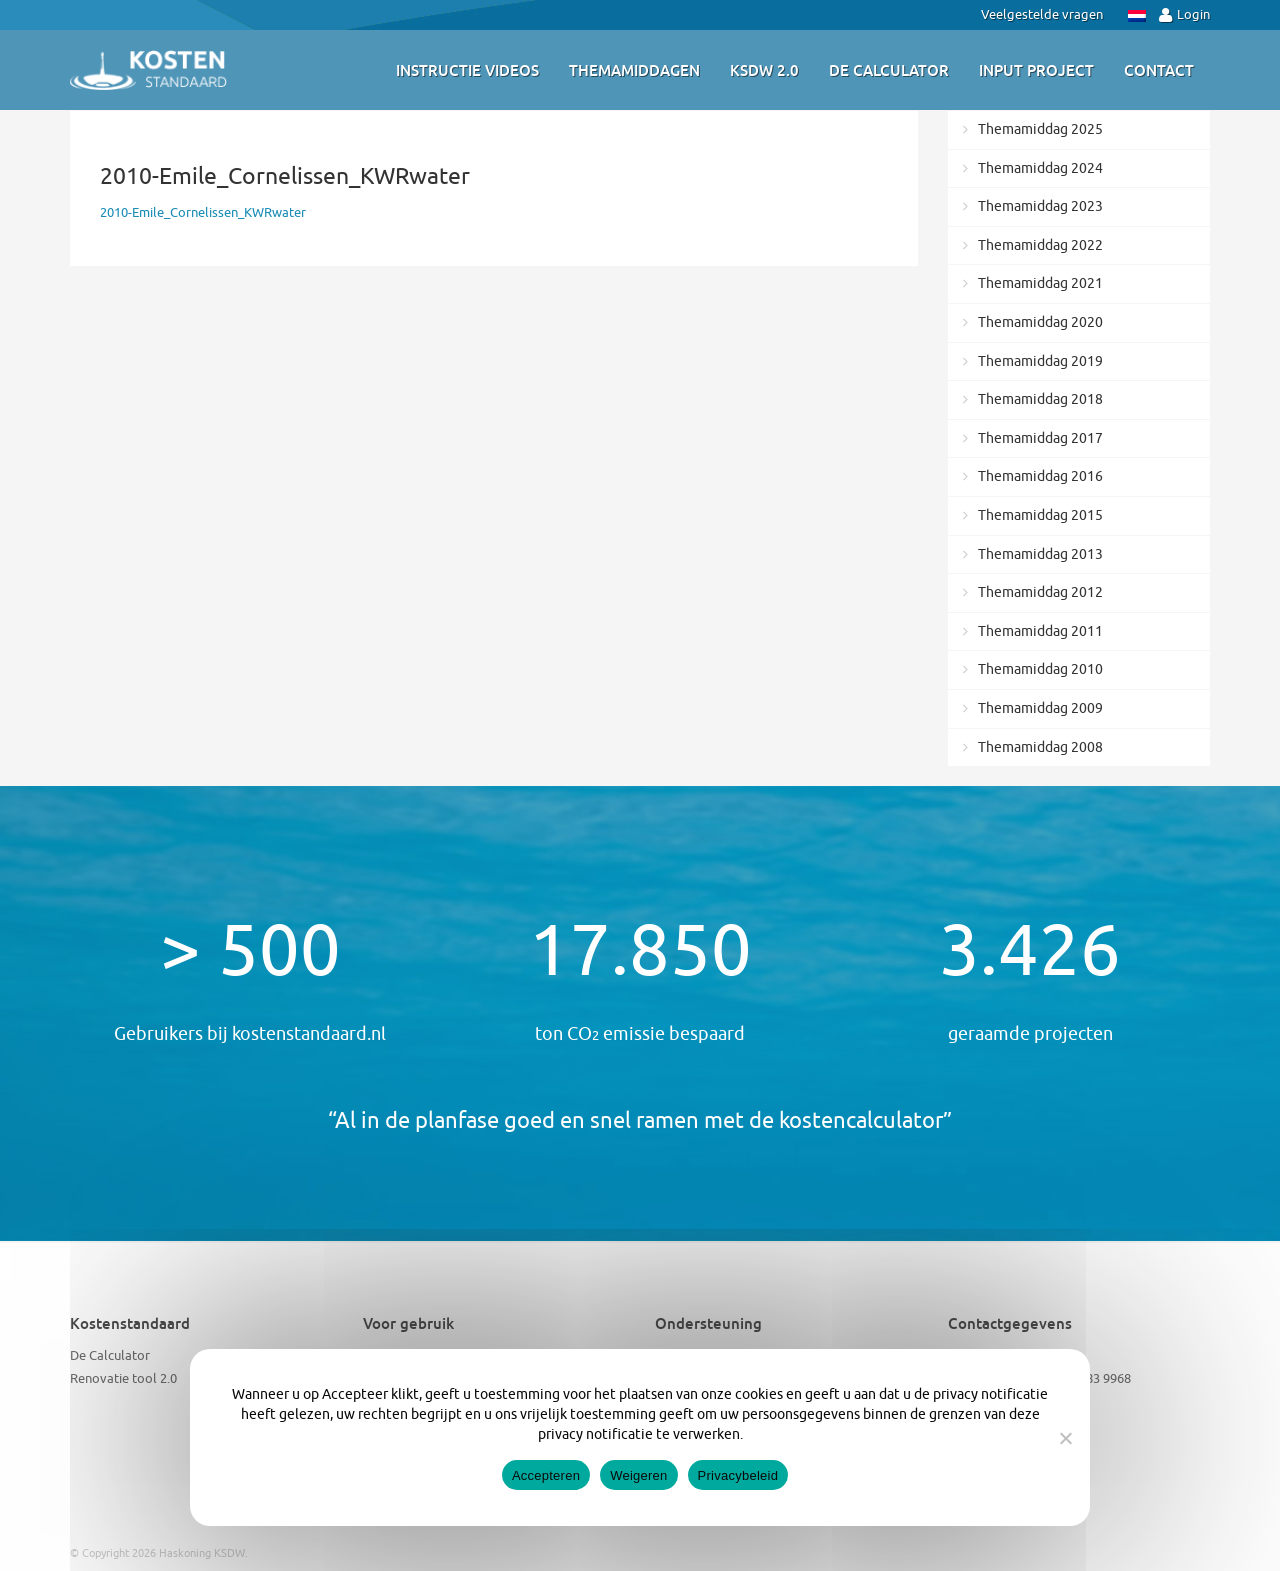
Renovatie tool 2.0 (123, 1378)
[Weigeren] (1065, 1438)
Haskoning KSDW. (203, 1553)
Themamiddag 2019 (1040, 361)
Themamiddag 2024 (1040, 168)
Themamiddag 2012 (1040, 592)
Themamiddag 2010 (1040, 669)
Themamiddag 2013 (1040, 554)
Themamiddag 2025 (1040, 129)
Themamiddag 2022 (1040, 245)
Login (1184, 14)
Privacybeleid (738, 1475)
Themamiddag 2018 (1040, 399)
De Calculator (110, 1355)
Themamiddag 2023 (1040, 206)
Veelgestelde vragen (1042, 14)
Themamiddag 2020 (1040, 322)
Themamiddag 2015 (1040, 515)
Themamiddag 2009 (1040, 708)
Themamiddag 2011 (1040, 631)
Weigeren (638, 1475)
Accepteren (546, 1475)
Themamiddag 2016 (1040, 476)
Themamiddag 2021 (1040, 283)
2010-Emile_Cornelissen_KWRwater (203, 212)
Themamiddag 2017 (1040, 438)
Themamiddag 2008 (1040, 747)
